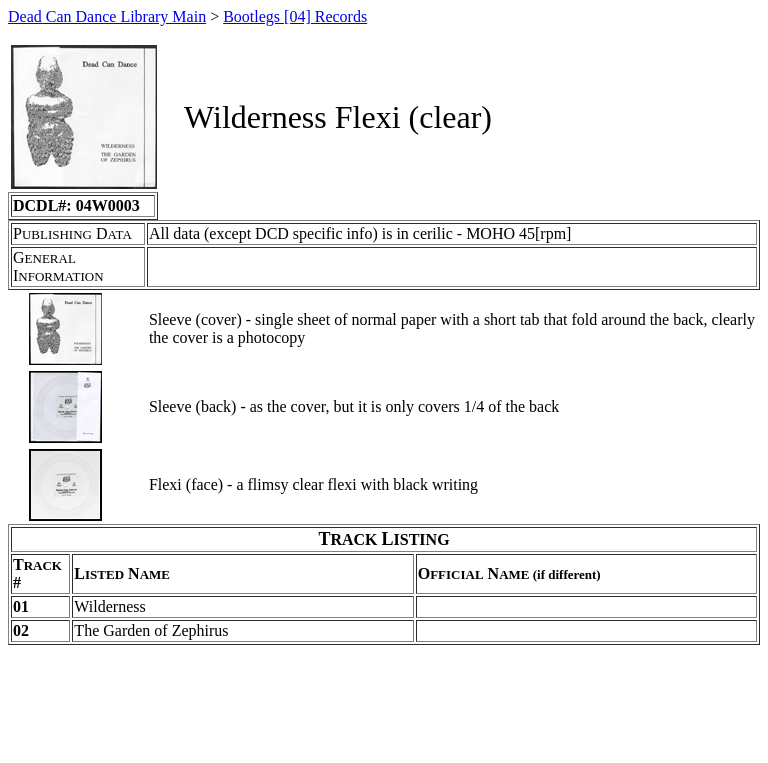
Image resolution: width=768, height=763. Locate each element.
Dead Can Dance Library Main (107, 16)
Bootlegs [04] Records (295, 16)
